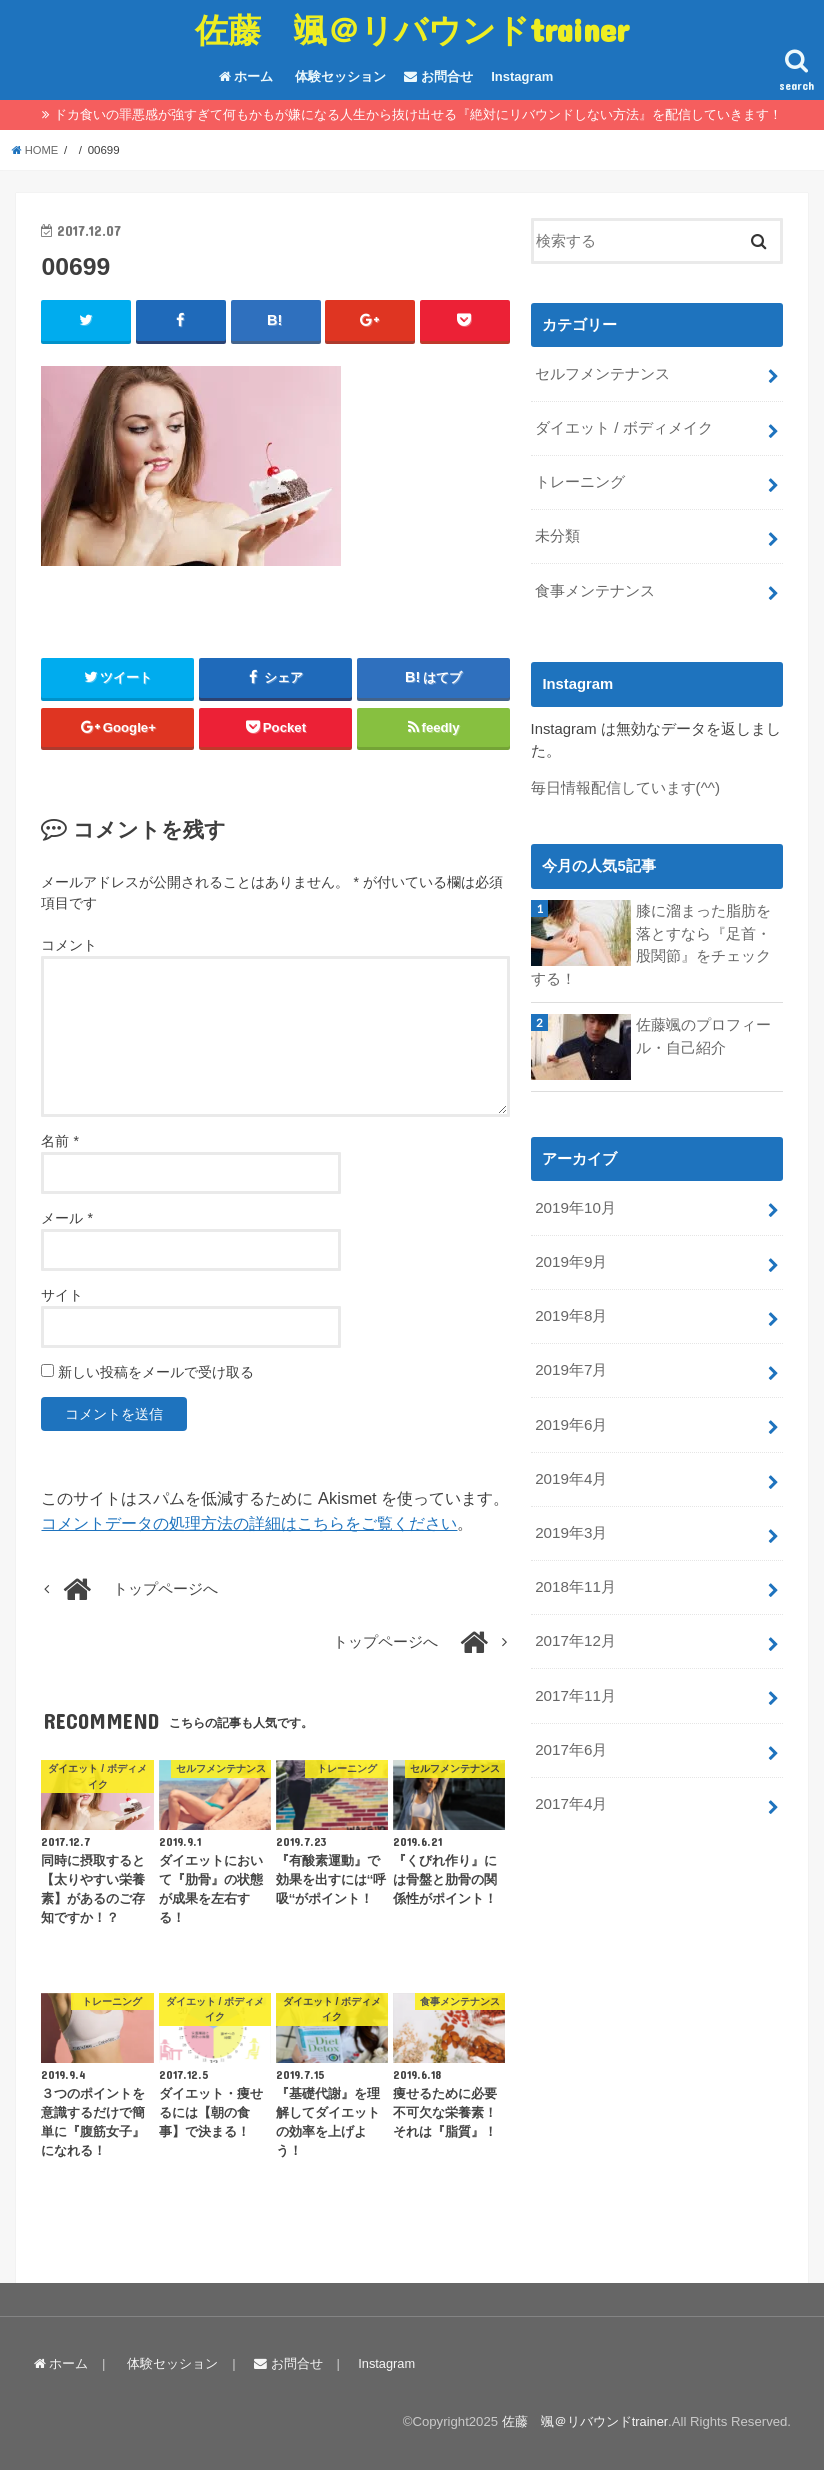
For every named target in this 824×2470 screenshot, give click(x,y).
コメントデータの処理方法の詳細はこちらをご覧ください (249, 1524)
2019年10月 (574, 1198)
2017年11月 (574, 1674)
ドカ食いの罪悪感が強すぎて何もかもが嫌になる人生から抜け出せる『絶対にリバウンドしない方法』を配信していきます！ (418, 114)
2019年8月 (570, 1303)
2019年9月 (570, 1250)
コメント (69, 945)
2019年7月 (570, 1356)
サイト (62, 1296)
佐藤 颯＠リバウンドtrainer (412, 29)
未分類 (557, 532)
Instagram (522, 76)
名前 (59, 1142)
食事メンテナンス (595, 585)
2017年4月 (570, 1779)
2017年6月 (570, 1726)
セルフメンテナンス (602, 373)
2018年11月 (574, 1568)
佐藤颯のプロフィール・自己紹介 (703, 1027)
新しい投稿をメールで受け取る (156, 1373)
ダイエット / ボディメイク (623, 426)
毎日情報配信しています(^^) (625, 781)
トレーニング (580, 479)
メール (66, 1219)
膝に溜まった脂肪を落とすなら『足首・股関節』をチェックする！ (651, 936)
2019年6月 (570, 1409)
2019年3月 (570, 1515)
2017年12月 (574, 1621)
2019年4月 (570, 1462)
